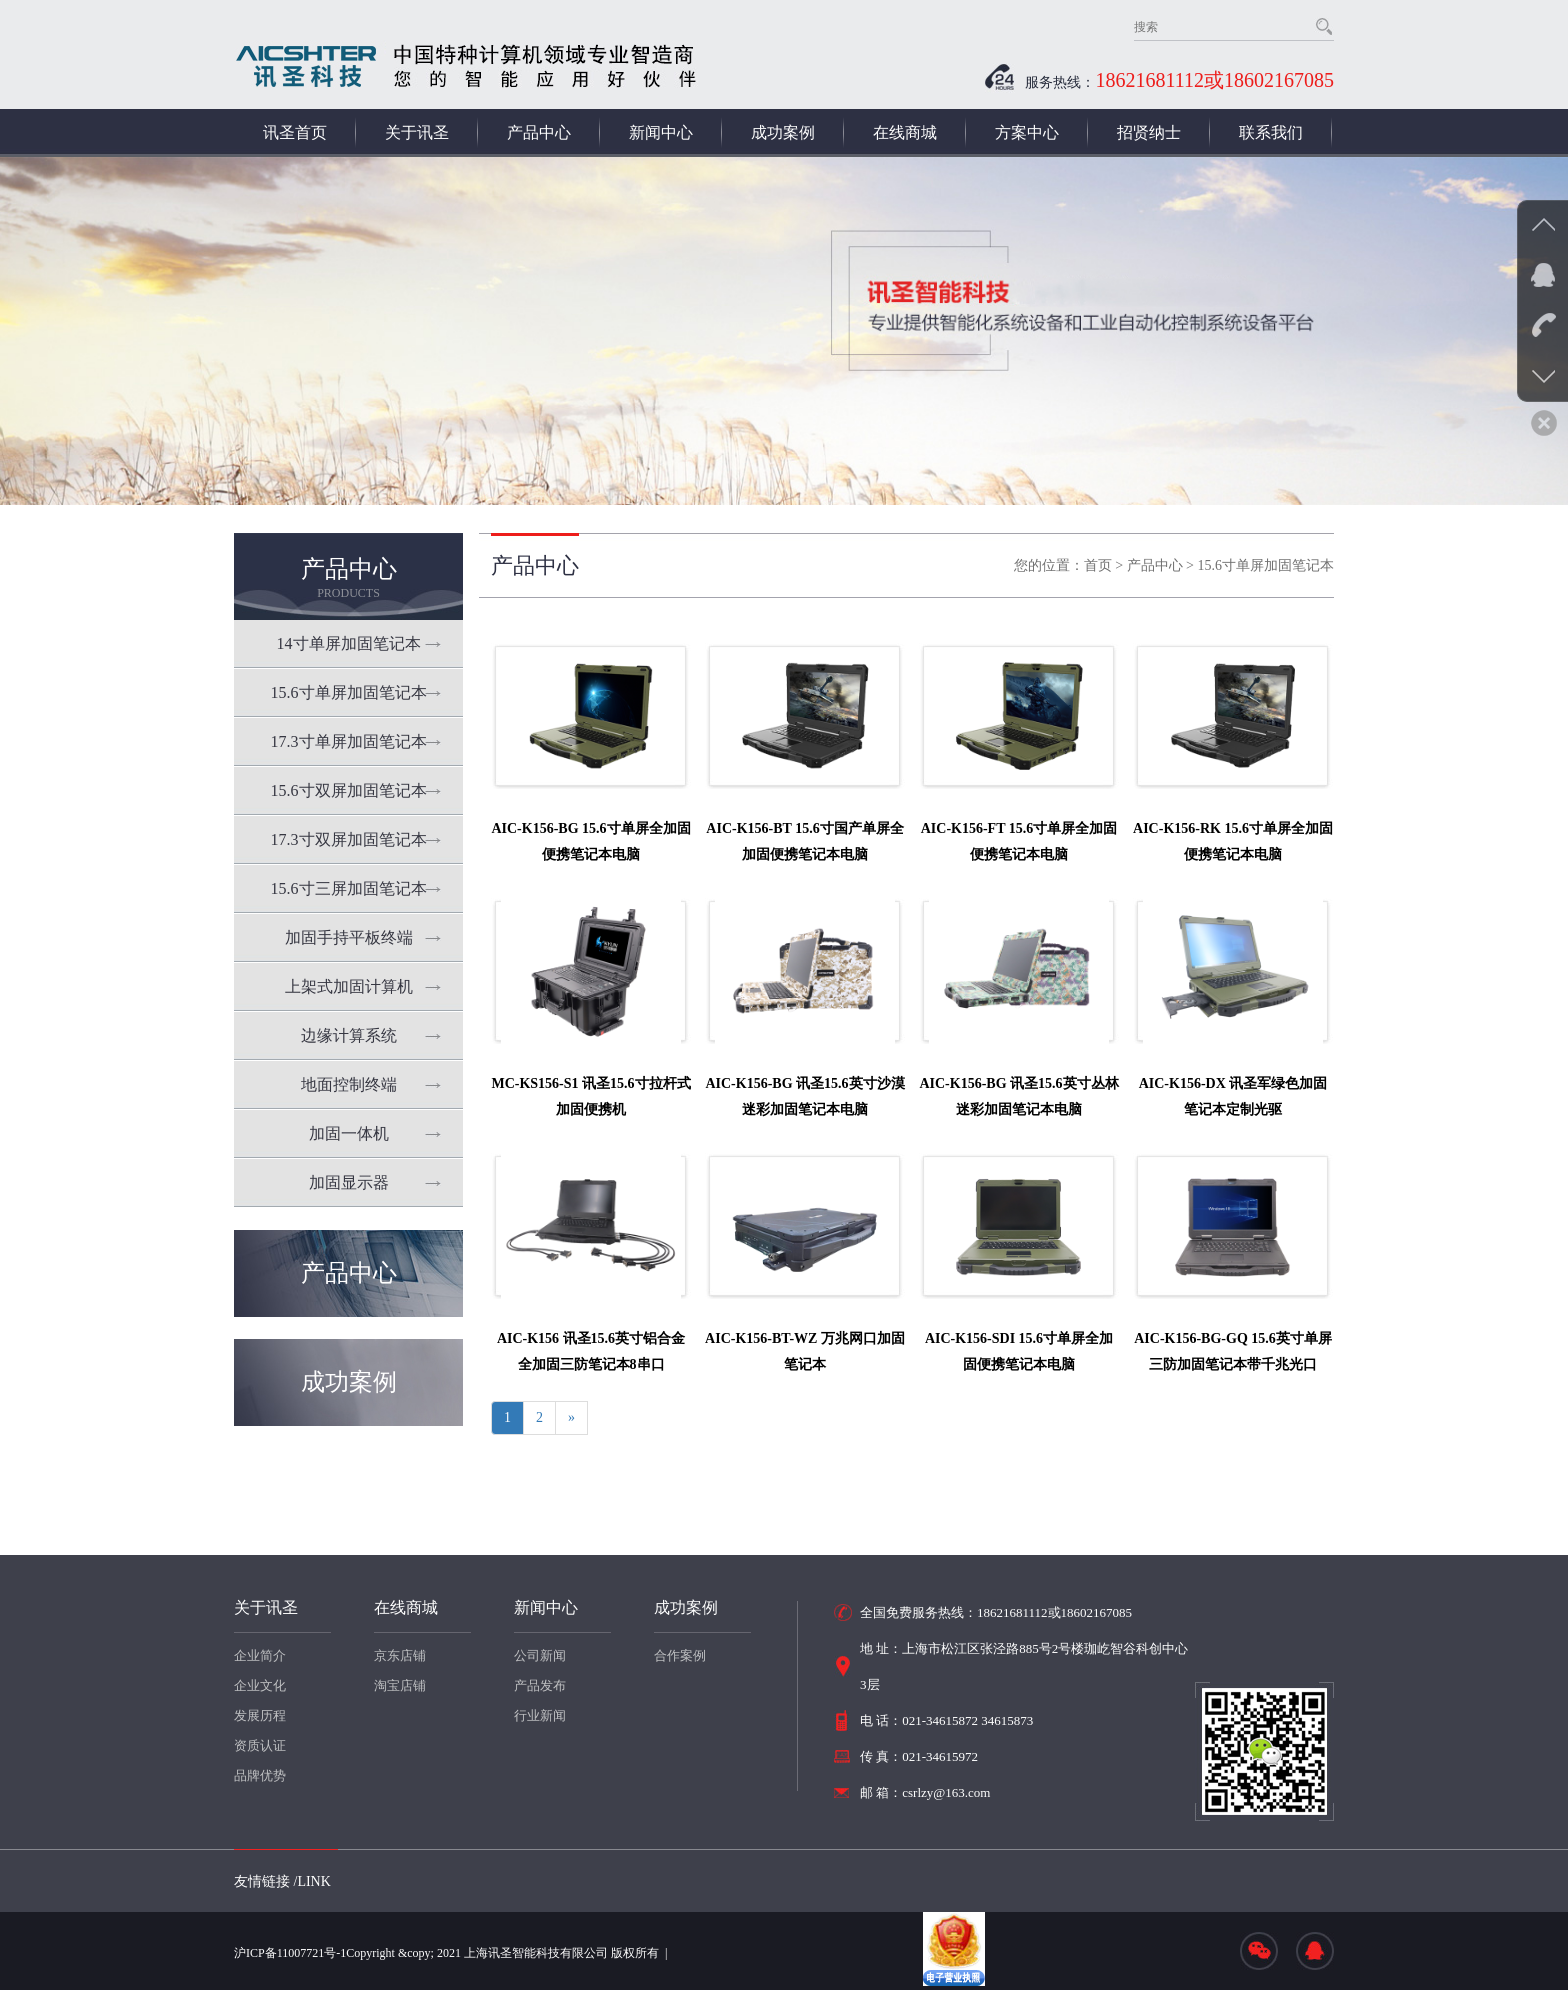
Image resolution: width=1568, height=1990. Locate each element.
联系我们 (1271, 132)
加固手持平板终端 (349, 937)
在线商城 (905, 132)
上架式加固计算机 (349, 986)
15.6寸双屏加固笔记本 (349, 790)
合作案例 (680, 1655)
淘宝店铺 (400, 1685)
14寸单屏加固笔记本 (349, 643)
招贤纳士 (1149, 132)
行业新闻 (540, 1715)
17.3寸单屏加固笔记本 (349, 741)
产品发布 (540, 1685)
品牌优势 (260, 1775)
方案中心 (1027, 132)
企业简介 (260, 1655)
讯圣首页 (295, 132)
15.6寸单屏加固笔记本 (349, 692)
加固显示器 (349, 1182)
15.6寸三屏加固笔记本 (349, 888)
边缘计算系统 (349, 1035)
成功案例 (783, 132)
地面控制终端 (349, 1084)
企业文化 (260, 1685)
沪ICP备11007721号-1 (290, 1953)
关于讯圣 (417, 132)
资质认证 (260, 1745)
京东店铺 (400, 1655)
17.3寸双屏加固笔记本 (349, 839)
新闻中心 (661, 132)
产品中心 (539, 132)
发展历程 (260, 1715)
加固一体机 (349, 1133)
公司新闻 (540, 1655)
